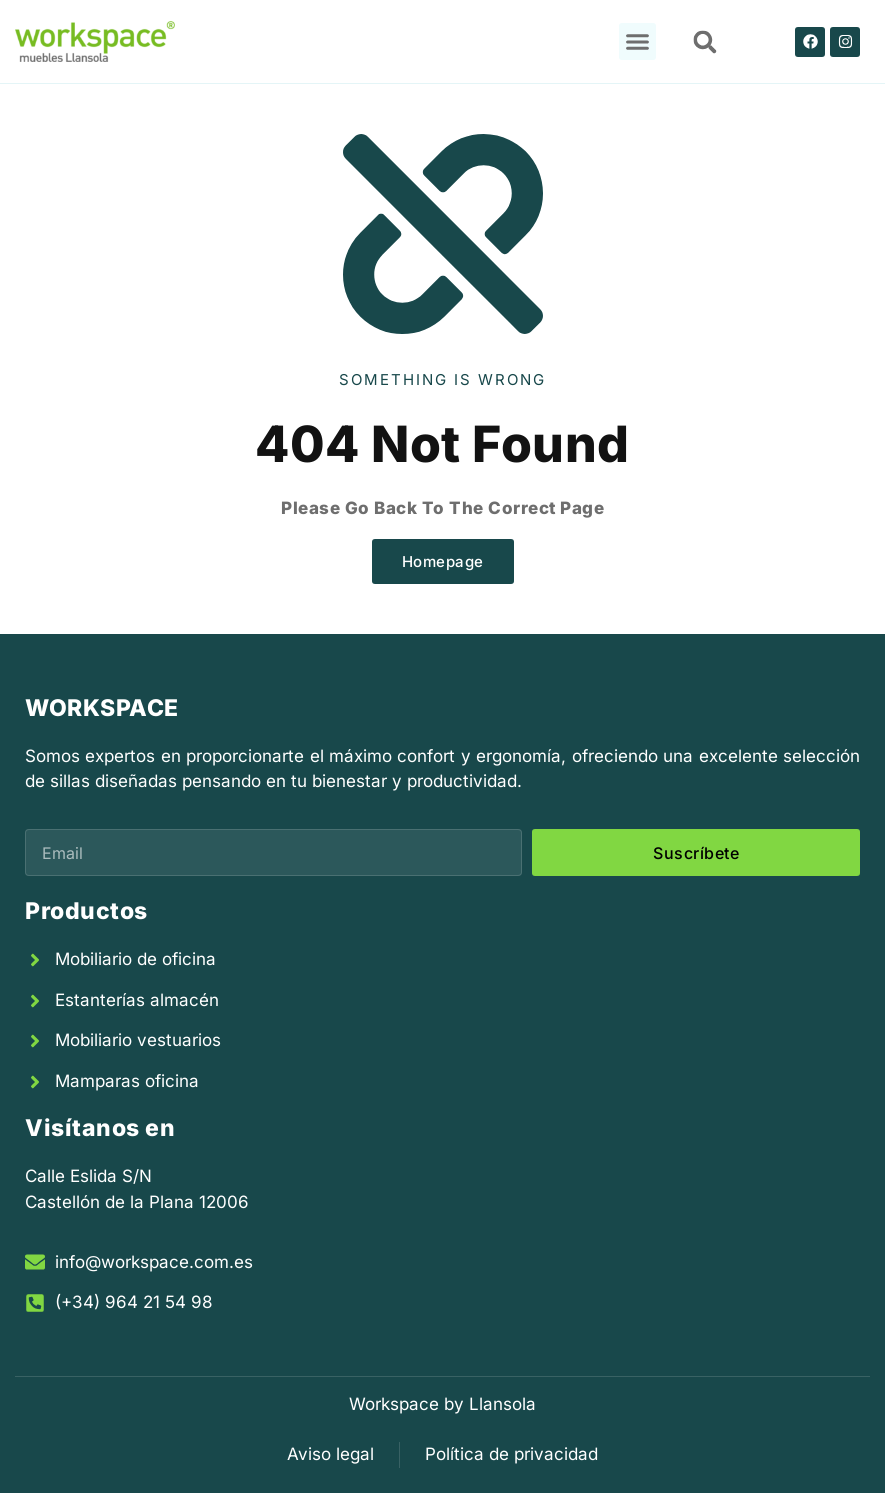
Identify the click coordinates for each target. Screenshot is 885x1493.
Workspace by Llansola (442, 1404)
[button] (638, 42)
